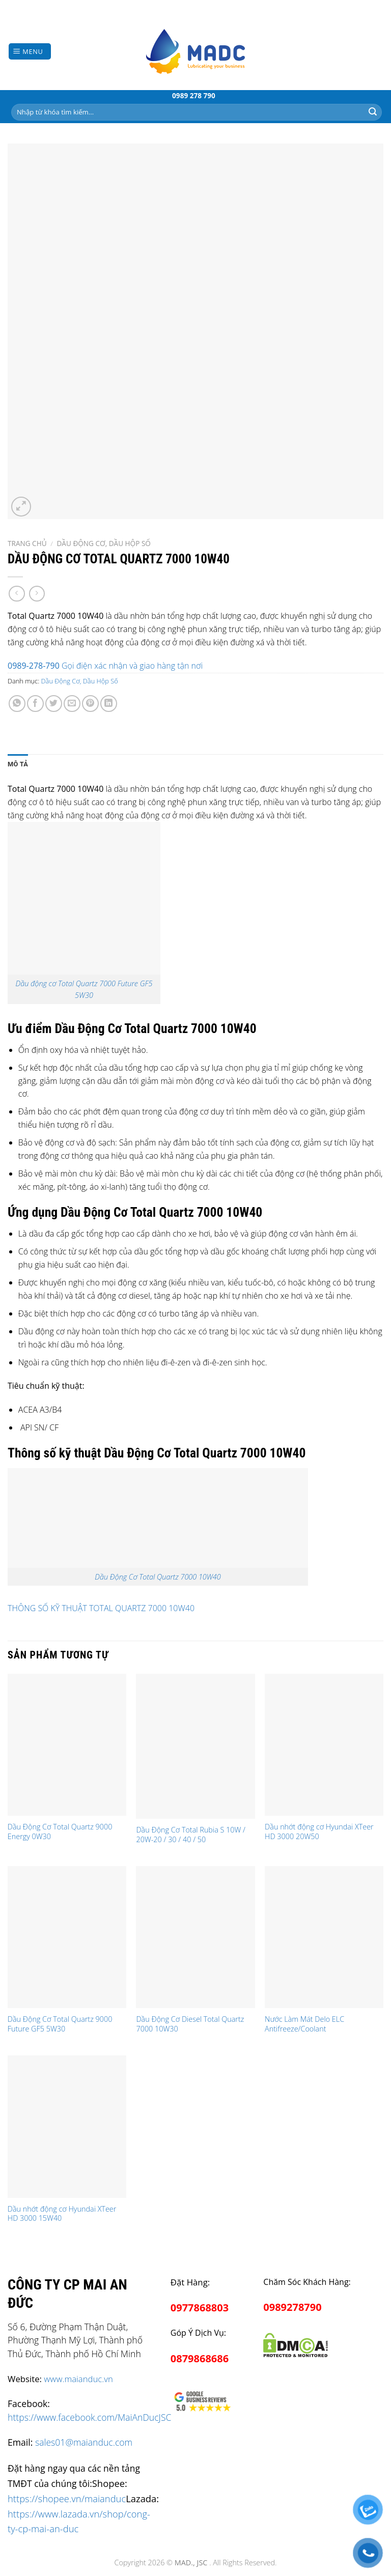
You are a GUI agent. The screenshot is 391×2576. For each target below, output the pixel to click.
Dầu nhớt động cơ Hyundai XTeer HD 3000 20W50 (319, 1831)
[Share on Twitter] (53, 703)
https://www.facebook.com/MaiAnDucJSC (89, 2417)
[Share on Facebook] (35, 703)
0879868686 (200, 2358)
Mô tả (18, 764)
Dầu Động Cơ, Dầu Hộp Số (103, 543)
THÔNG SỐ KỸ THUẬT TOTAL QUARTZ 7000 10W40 (101, 1608)
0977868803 (200, 2307)
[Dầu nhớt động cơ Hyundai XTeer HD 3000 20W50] (324, 1745)
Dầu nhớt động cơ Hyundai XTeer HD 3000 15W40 (62, 2214)
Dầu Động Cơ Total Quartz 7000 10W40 (157, 1577)
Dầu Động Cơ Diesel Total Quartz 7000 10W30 (190, 2024)
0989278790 (292, 2307)
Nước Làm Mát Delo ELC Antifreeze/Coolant (304, 2024)
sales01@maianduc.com (83, 2442)
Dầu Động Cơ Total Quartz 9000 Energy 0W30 (60, 1831)
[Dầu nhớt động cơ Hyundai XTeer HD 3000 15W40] (67, 2126)
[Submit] (372, 112)
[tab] (18, 764)
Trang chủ (27, 543)
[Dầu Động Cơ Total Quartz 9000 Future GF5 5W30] (67, 1937)
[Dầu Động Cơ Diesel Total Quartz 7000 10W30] (195, 1937)
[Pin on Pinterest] (90, 703)
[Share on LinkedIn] (108, 703)
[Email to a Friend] (72, 703)
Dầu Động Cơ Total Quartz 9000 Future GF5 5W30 (60, 2024)
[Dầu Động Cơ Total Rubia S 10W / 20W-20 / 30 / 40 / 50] (195, 1746)
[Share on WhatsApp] (17, 703)
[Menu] (30, 51)
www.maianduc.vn (78, 2379)
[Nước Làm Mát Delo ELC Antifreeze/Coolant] (324, 1937)
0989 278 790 (193, 95)
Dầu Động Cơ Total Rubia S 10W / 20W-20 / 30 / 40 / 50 (190, 1834)
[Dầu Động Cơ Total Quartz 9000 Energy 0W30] (67, 1745)
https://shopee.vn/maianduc (67, 2498)
